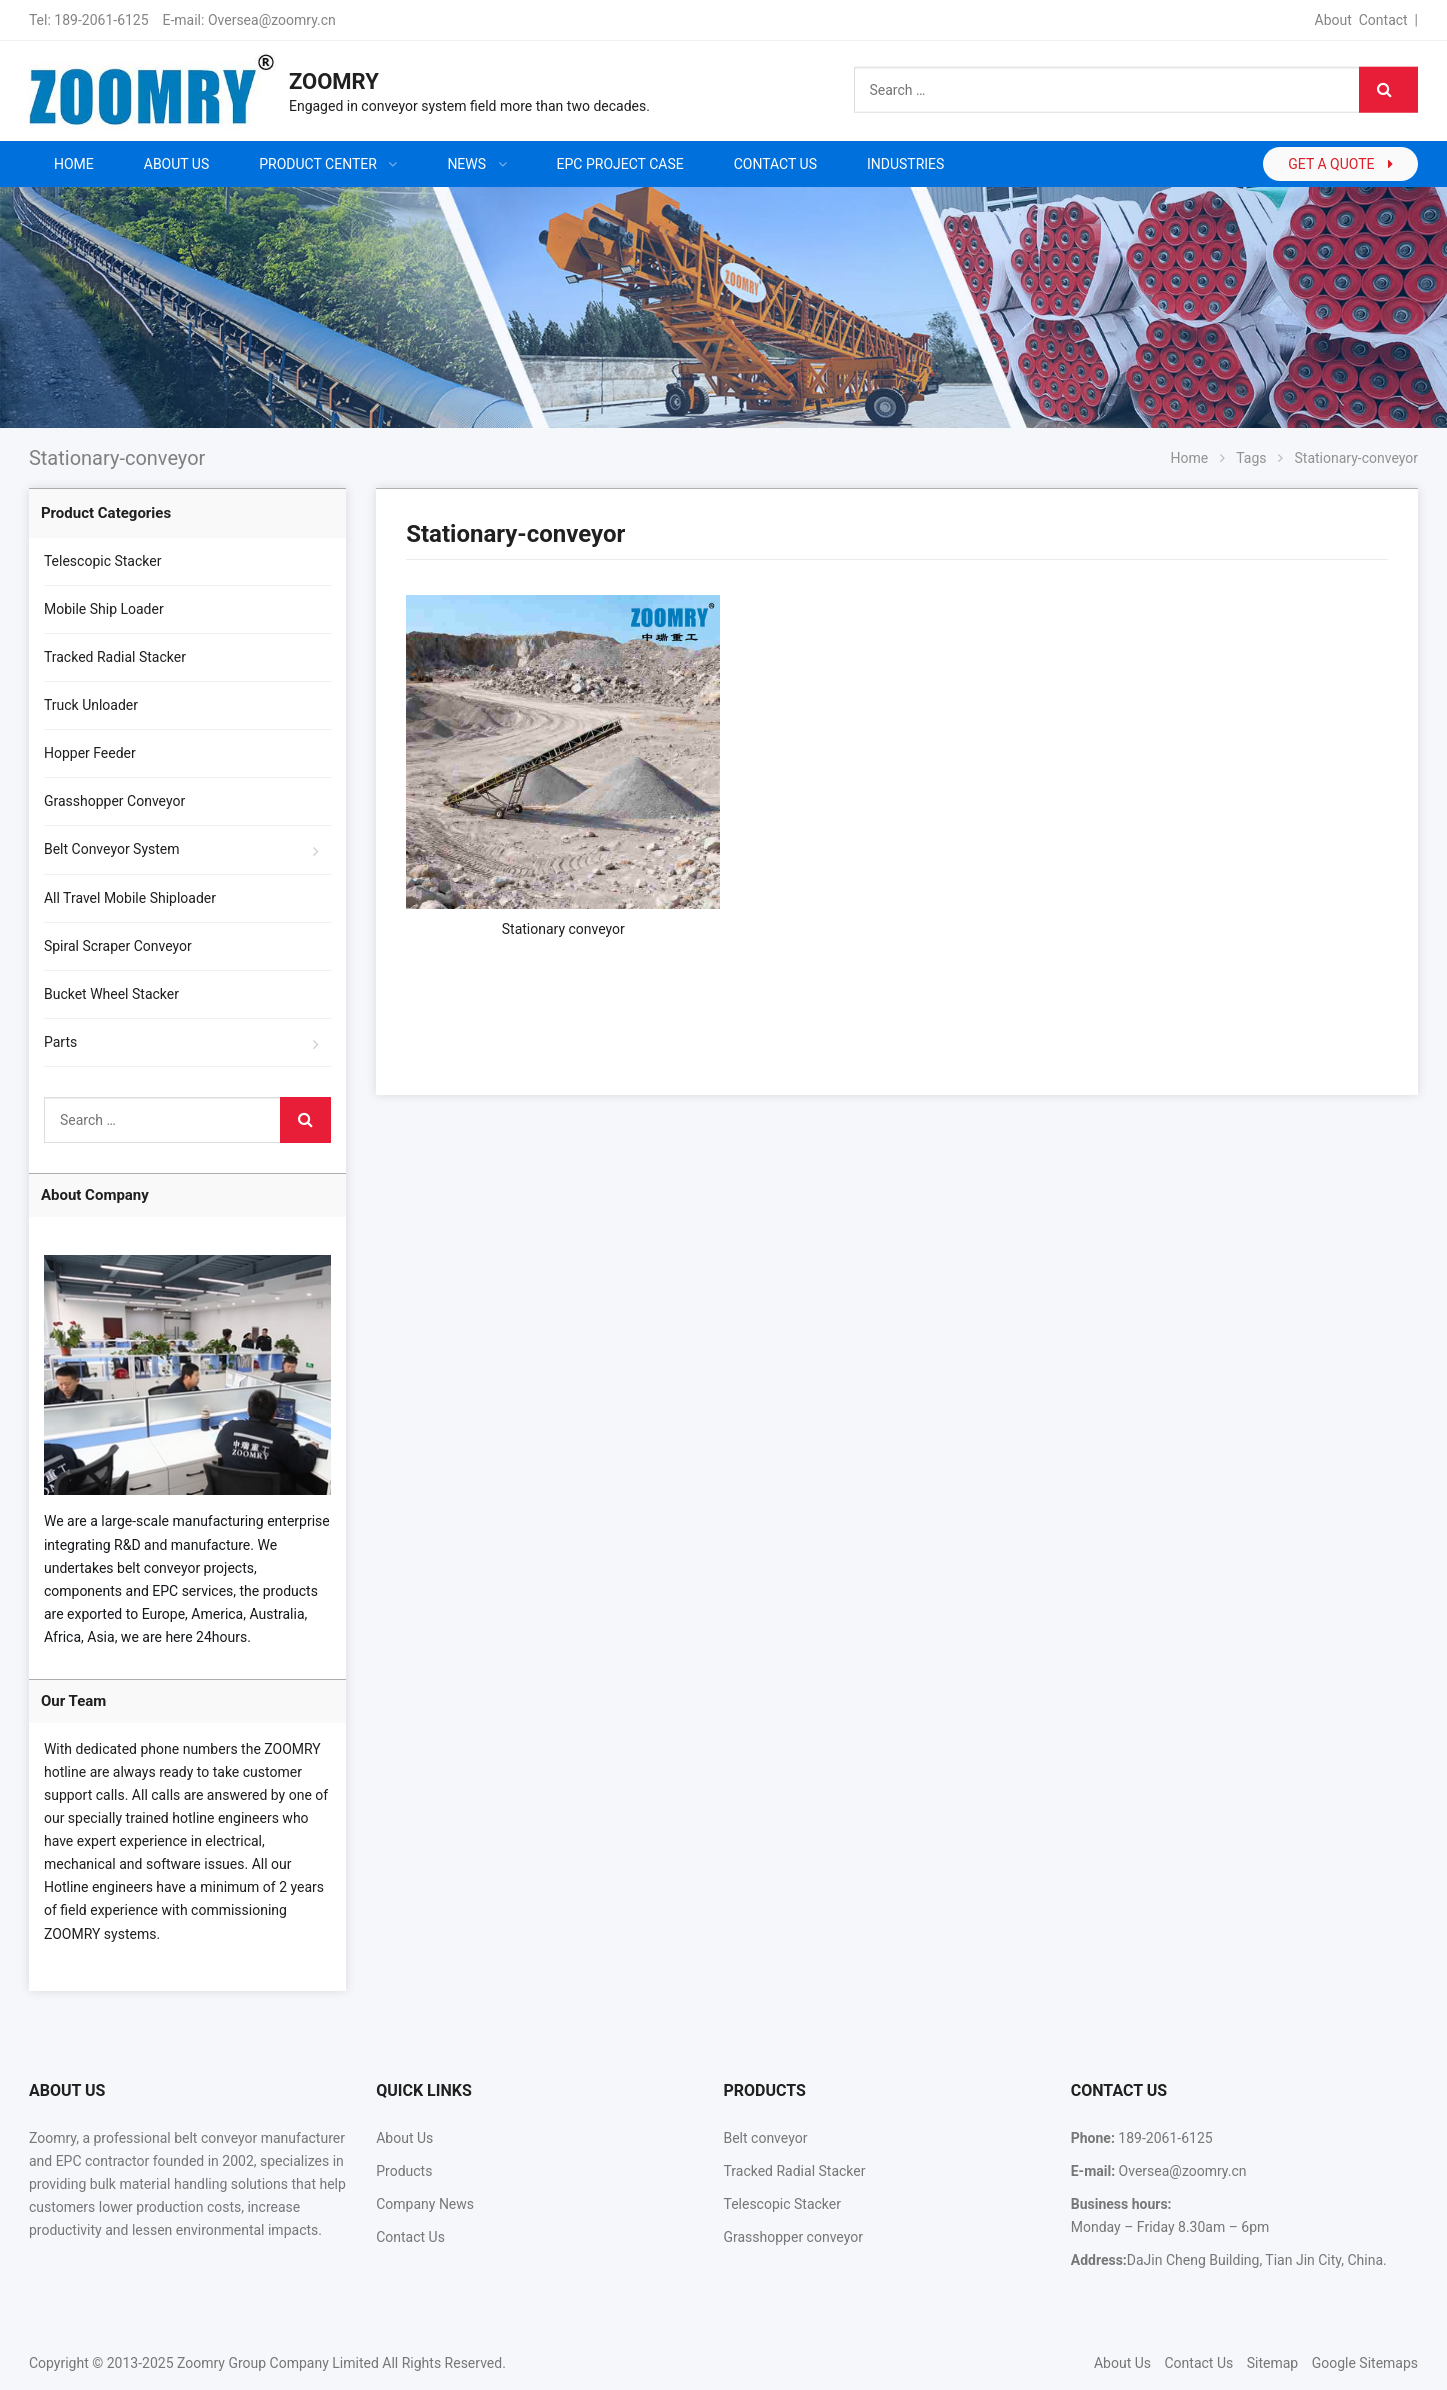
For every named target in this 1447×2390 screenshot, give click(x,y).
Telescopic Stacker (103, 561)
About (1333, 20)
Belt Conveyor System (112, 849)
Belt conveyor (765, 2138)
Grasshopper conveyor (792, 2237)
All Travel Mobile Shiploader (130, 898)
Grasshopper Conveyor (114, 801)
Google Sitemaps (1365, 2363)
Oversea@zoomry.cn (272, 20)
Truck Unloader (91, 705)
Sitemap (1272, 2363)
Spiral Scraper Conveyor (118, 946)
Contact (1383, 20)
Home (74, 164)
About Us (404, 2138)
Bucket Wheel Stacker (111, 994)
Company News (425, 2204)
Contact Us (410, 2237)
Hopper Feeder (90, 753)
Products (404, 2171)
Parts (60, 1042)
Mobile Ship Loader (104, 609)
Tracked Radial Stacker (115, 657)
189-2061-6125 (101, 20)
